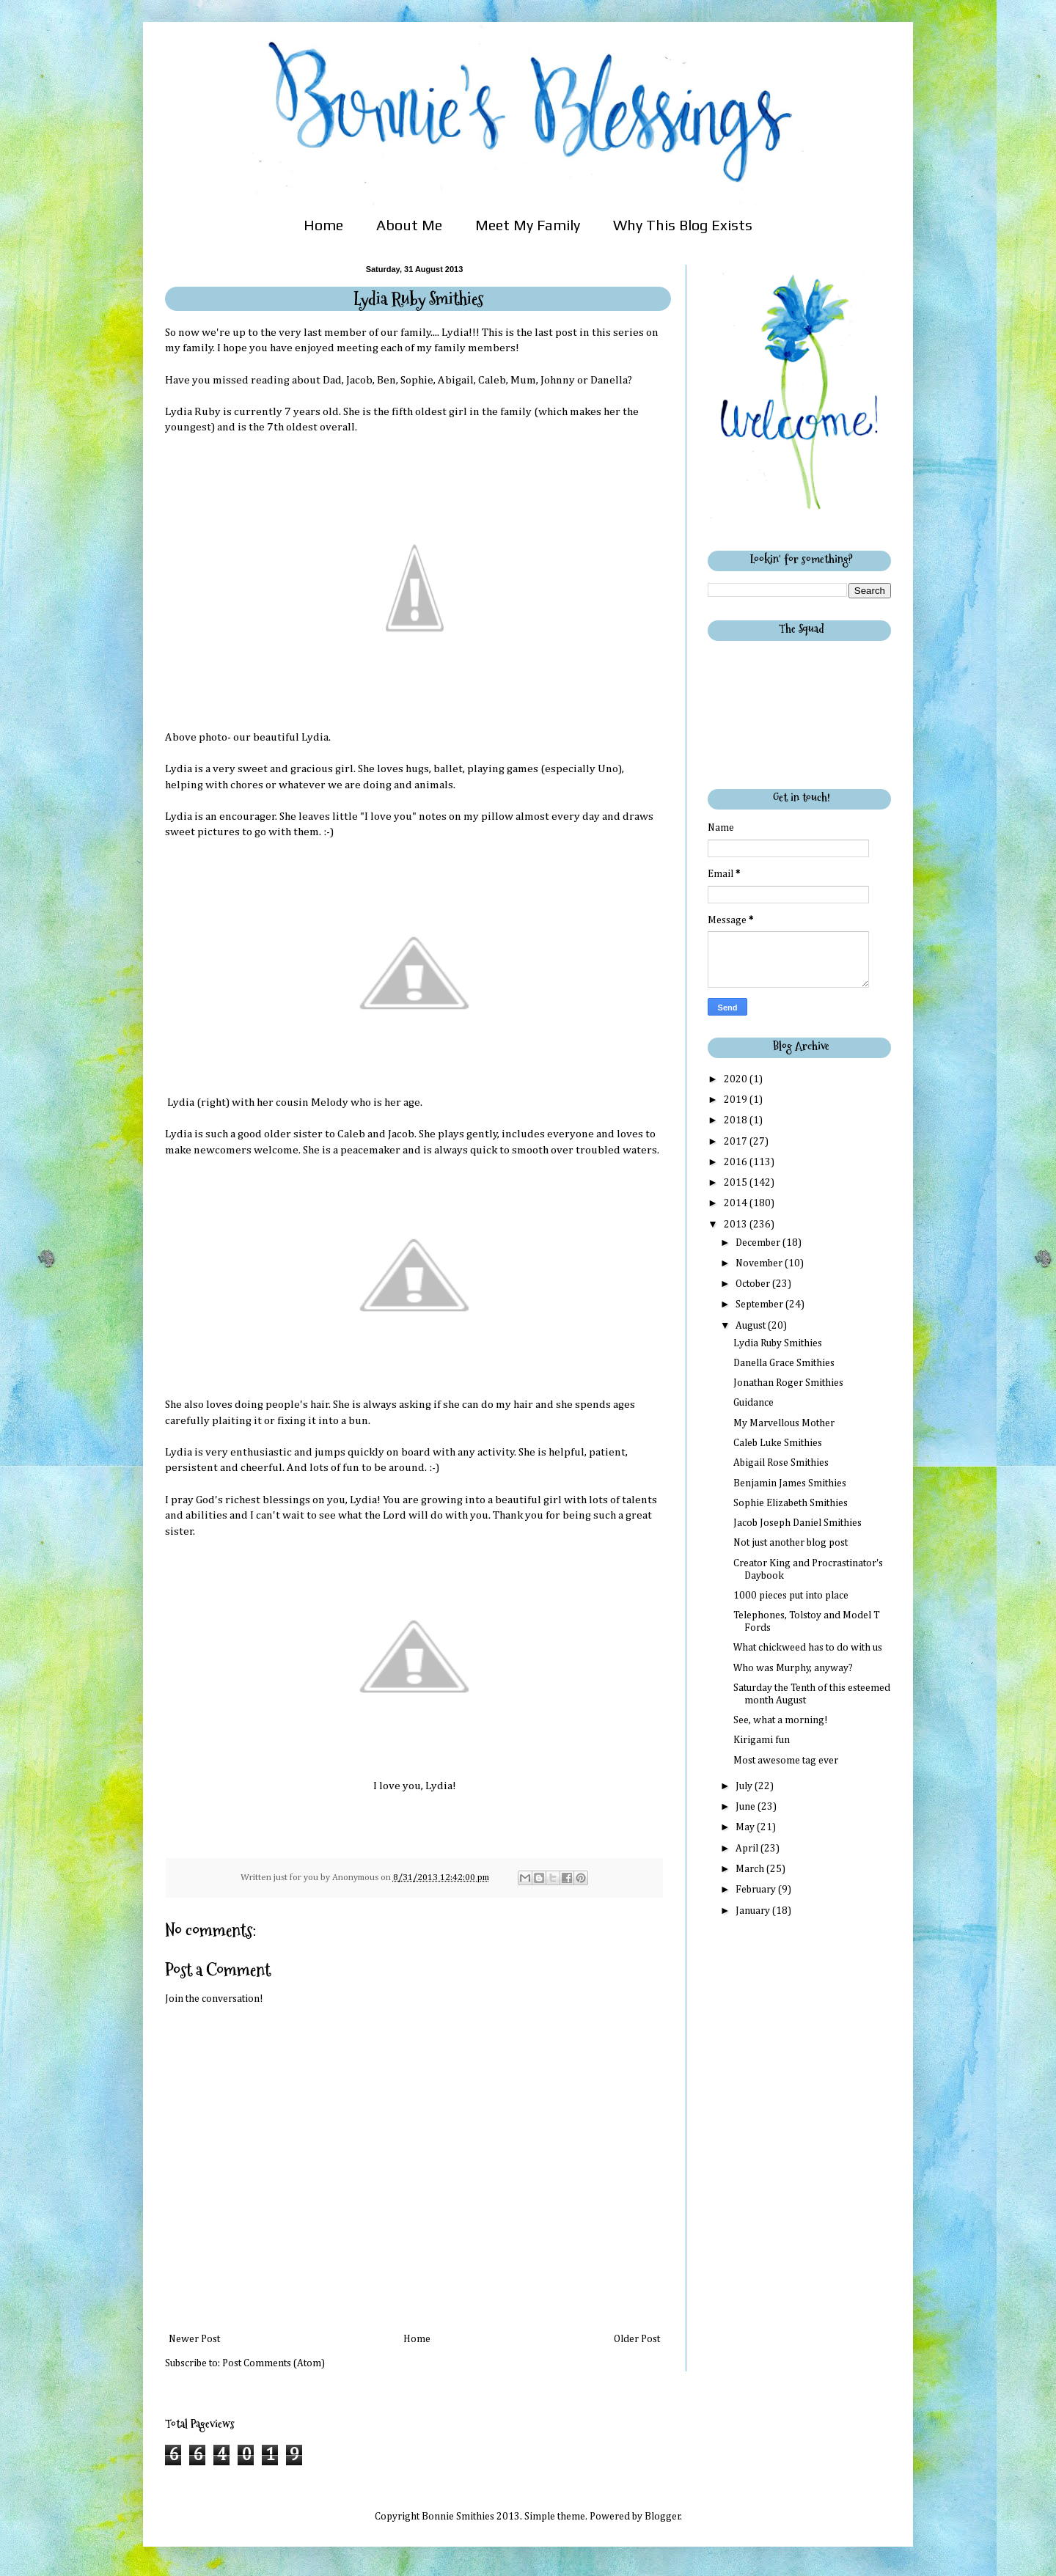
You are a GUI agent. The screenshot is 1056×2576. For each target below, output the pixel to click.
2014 (736, 1203)
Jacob (359, 380)
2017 (736, 1142)
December (759, 1243)
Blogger (663, 2516)
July (745, 1786)
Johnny (557, 380)
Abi (446, 380)
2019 (736, 1100)
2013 (736, 1224)
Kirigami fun (761, 1740)
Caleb (492, 380)
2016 (736, 1162)
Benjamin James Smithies (789, 1483)
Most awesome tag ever (785, 1760)
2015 (736, 1183)
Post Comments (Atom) (273, 2363)
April (748, 1848)
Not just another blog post (790, 1543)
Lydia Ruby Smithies (777, 1343)
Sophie (416, 380)
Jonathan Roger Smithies (788, 1383)
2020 (736, 1079)
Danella (609, 380)
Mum (523, 380)
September (760, 1304)
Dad (332, 380)
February (757, 1890)
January (754, 1911)
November (760, 1263)
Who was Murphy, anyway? (793, 1668)
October (754, 1284)
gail (464, 380)
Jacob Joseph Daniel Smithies (797, 1523)
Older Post (637, 2339)
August (752, 1326)
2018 (736, 1120)
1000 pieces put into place (790, 1595)
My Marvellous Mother (784, 1423)
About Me (409, 224)
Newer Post (194, 2339)
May (746, 1827)
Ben (386, 380)
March (751, 1869)
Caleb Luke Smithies (777, 1443)
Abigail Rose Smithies (781, 1463)
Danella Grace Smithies (784, 1363)
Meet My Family (527, 224)
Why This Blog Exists (682, 224)
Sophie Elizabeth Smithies (790, 1503)
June (747, 1807)
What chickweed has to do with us (807, 1648)
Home (323, 224)
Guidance (753, 1403)
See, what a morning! (780, 1720)
